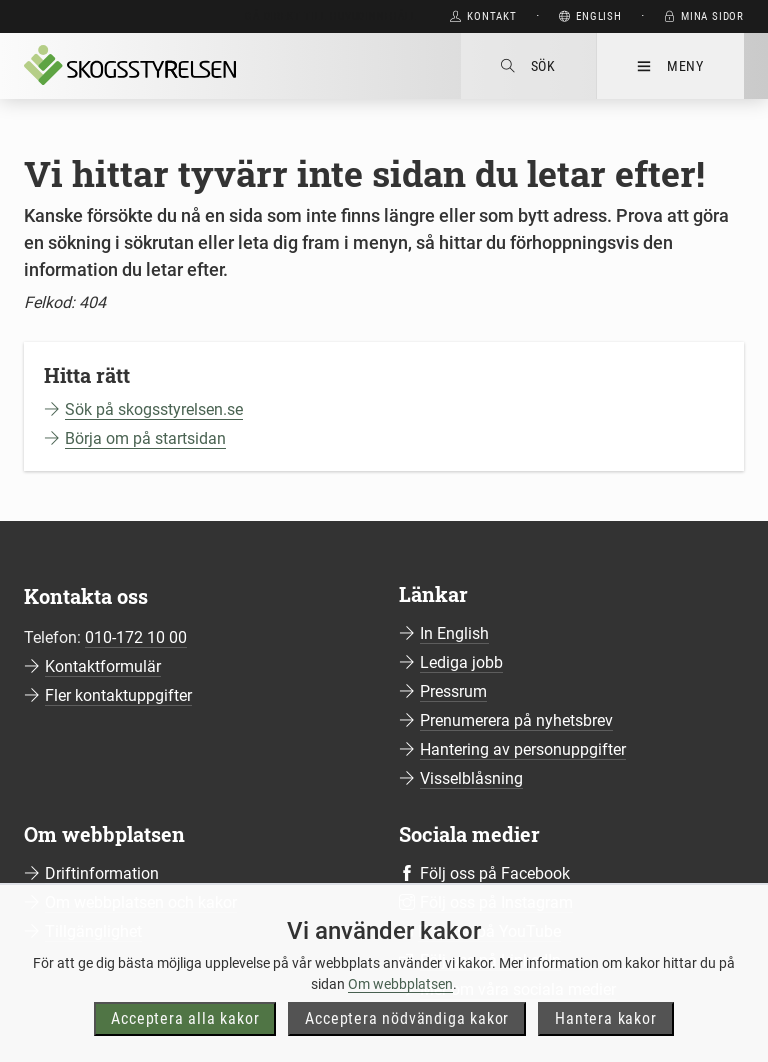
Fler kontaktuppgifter (118, 695)
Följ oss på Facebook (495, 873)
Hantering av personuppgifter (523, 749)
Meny (670, 66)
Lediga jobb (461, 662)
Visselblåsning (471, 778)
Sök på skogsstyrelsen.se (154, 409)
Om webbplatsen (400, 1017)
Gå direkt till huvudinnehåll (330, 16)
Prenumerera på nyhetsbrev (516, 720)
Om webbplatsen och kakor (141, 902)
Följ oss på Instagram (496, 902)
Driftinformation (102, 873)
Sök (528, 66)
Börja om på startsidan (145, 438)
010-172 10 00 (136, 637)
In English (454, 633)
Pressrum (453, 691)
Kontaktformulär (103, 666)
